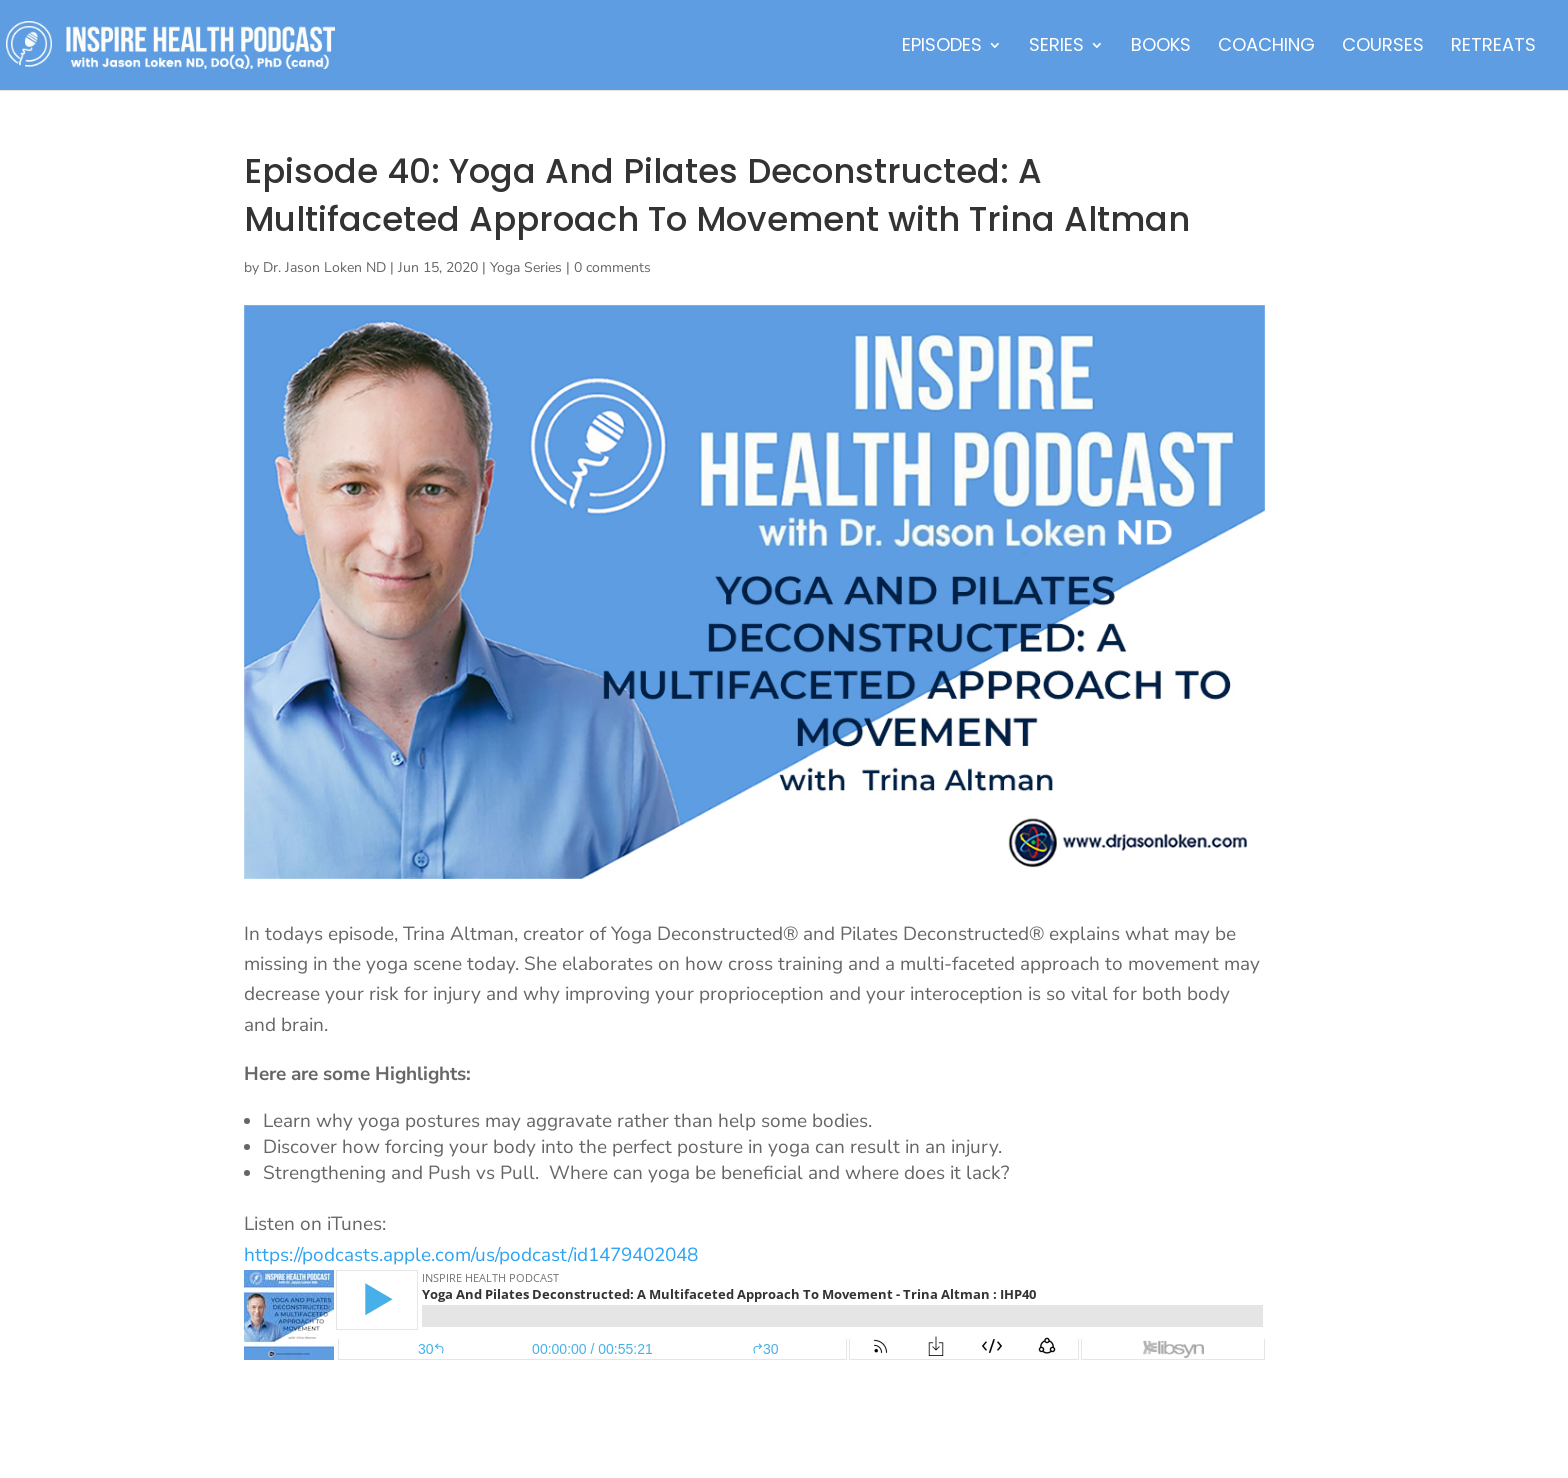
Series (1056, 47)
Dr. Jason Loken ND (324, 267)
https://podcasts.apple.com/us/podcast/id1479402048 (471, 1255)
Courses (1383, 47)
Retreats (1493, 47)
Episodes (942, 47)
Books (1161, 47)
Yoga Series (526, 267)
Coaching (1266, 47)
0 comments (612, 267)
